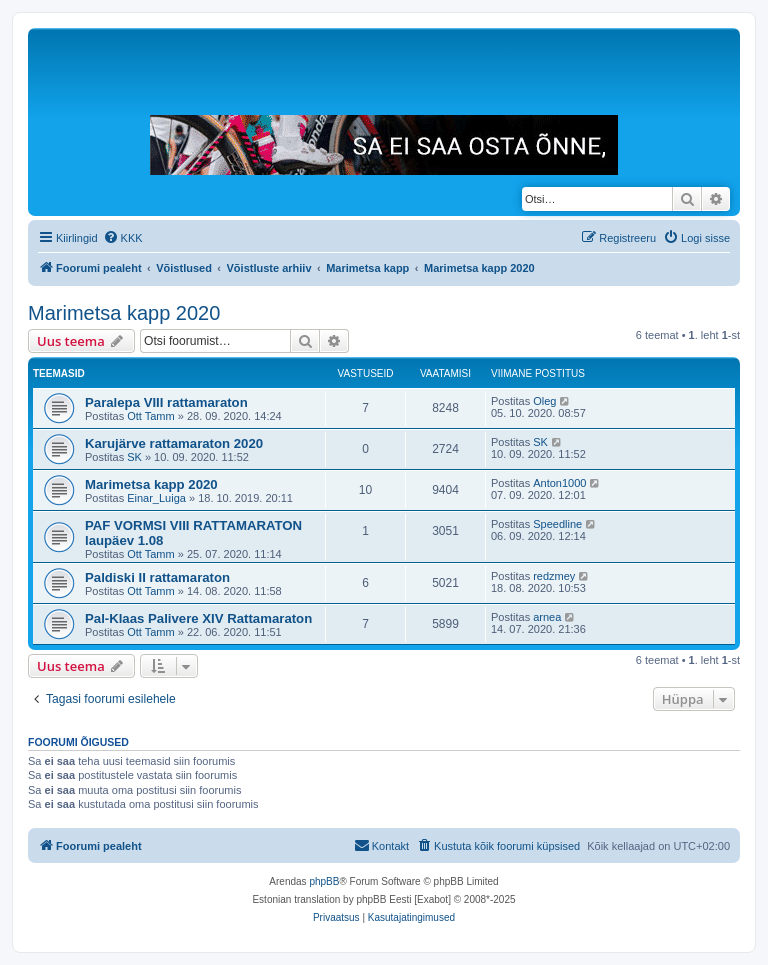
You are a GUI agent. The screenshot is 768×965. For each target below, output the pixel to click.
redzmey (554, 576)
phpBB (324, 881)
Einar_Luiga (156, 498)
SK (134, 457)
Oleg (544, 401)
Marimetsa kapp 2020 (124, 313)
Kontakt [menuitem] (381, 845)
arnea (547, 617)
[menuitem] (123, 238)
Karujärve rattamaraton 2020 (174, 443)
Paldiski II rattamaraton (157, 577)
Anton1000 (559, 483)
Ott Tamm (150, 416)
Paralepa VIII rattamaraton (166, 402)
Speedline (557, 524)
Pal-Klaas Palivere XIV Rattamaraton (198, 618)
